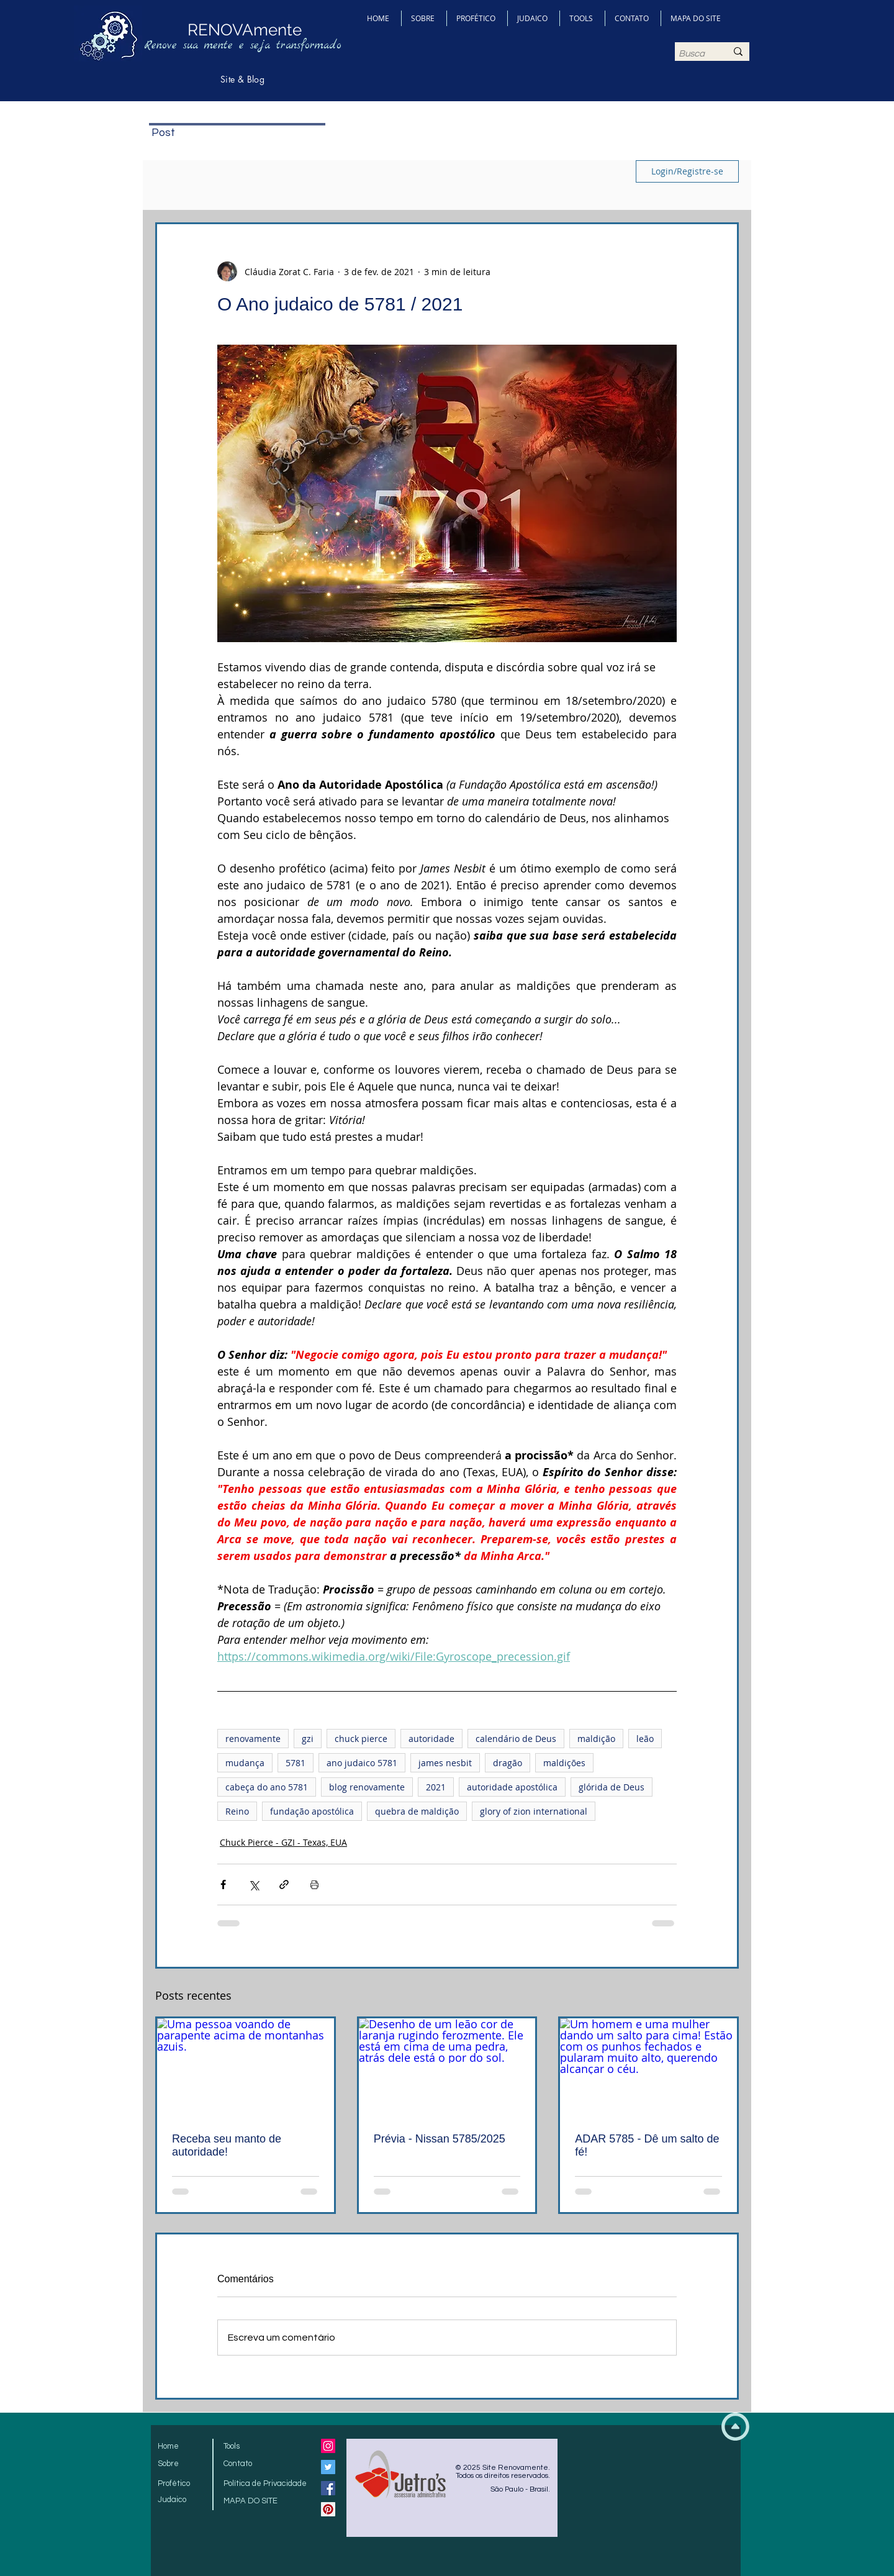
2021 (436, 1787)
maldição (596, 1738)
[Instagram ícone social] (328, 2446)
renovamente (253, 1738)
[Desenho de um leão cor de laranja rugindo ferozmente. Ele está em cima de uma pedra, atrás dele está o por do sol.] (447, 2068)
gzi (308, 1738)
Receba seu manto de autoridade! (226, 2145)
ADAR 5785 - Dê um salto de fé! (647, 2145)
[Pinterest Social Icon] (328, 2509)
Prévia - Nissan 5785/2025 (439, 2139)
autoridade (431, 1738)
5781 (295, 1763)
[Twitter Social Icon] (328, 2467)
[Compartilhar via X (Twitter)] (254, 1884)
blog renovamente (367, 1787)
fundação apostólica (312, 1811)
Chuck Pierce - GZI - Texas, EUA (283, 1842)
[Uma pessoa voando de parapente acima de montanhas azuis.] (245, 2068)
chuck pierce (361, 1738)
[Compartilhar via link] (284, 1884)
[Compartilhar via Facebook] (223, 1884)
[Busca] (693, 53)
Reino (237, 1811)
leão (645, 1738)
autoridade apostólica (512, 1787)
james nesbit (445, 1763)
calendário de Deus (516, 1738)
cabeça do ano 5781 (266, 1787)
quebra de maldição (417, 1811)
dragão (507, 1763)
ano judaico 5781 (362, 1763)
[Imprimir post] (314, 1884)
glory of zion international (533, 1811)
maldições (564, 1763)
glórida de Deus (611, 1787)
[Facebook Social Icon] (328, 2488)
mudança (244, 1763)
